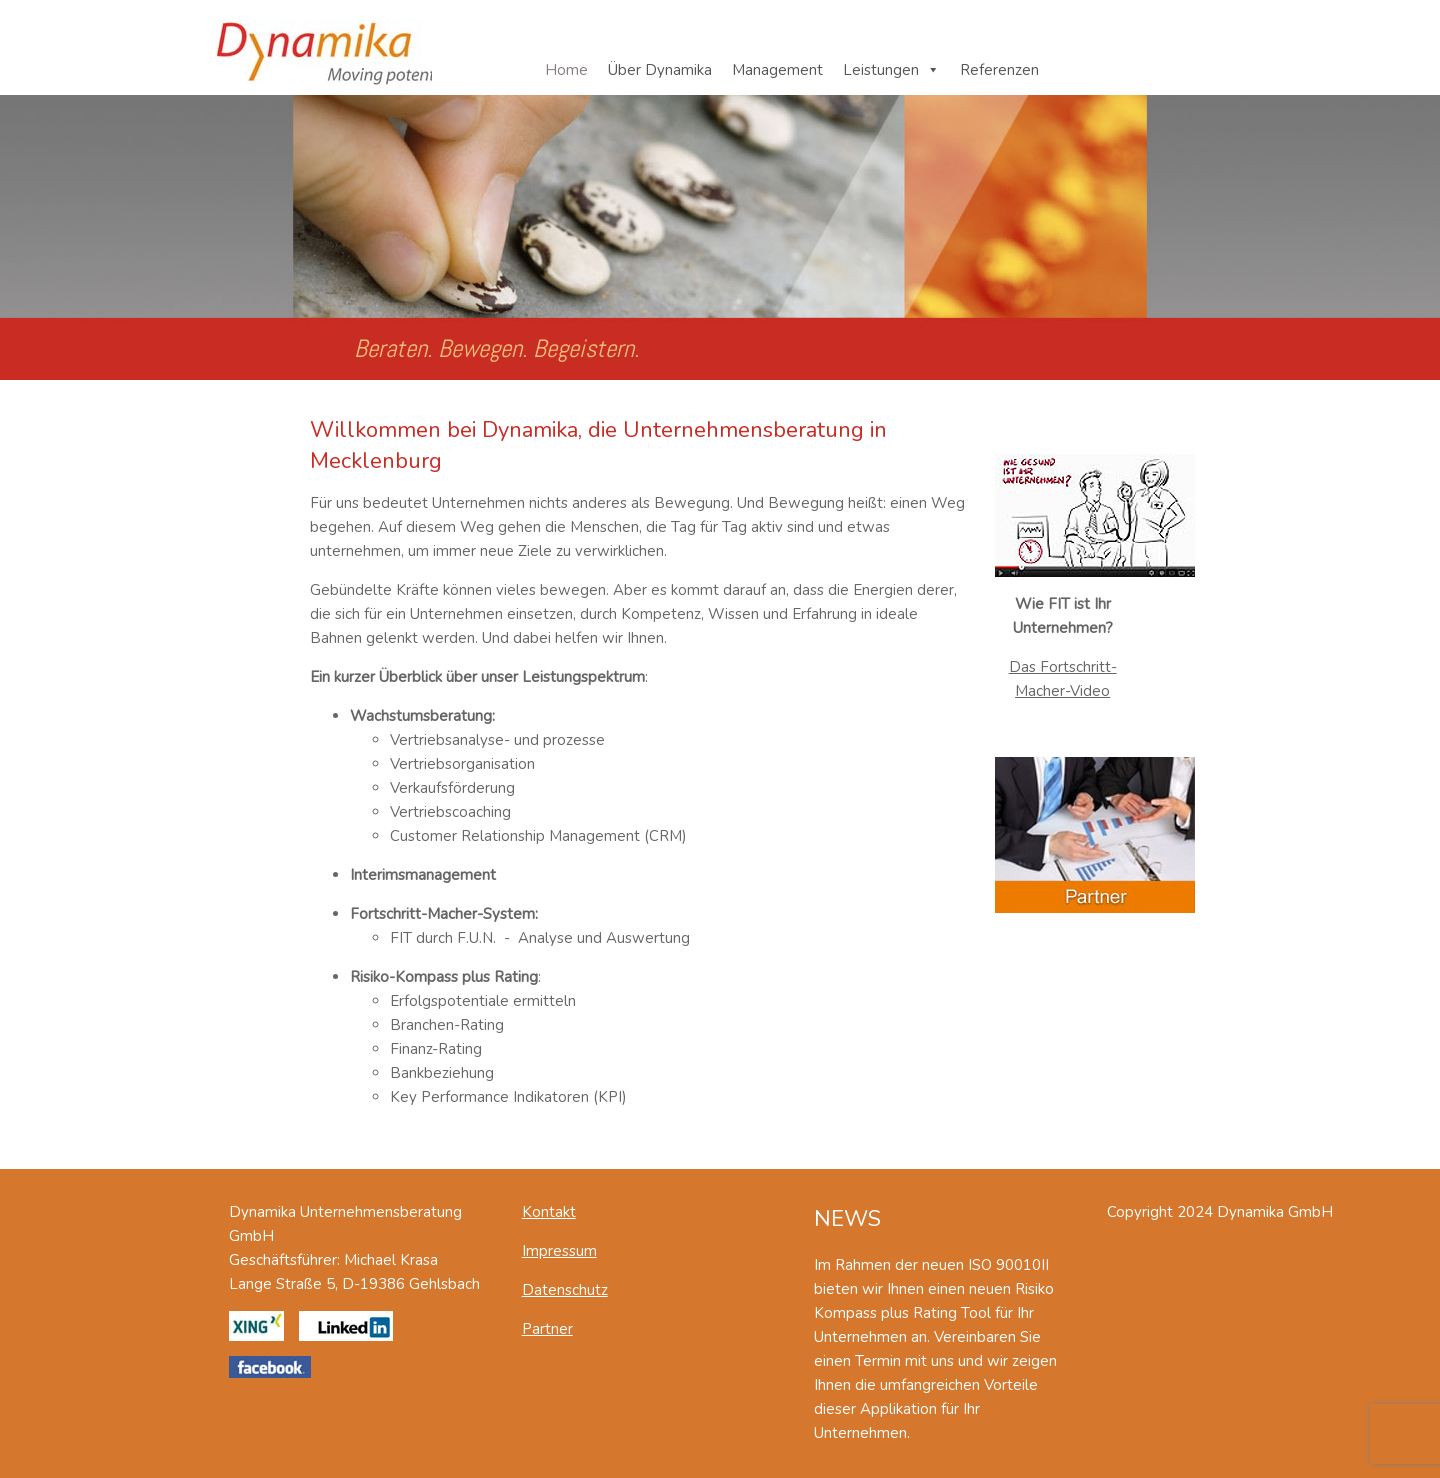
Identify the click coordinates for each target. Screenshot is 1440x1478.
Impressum (559, 1251)
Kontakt (549, 1212)
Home (566, 70)
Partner (547, 1329)
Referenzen (999, 70)
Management (777, 70)
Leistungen (881, 70)
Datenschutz (565, 1290)
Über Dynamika (660, 70)
